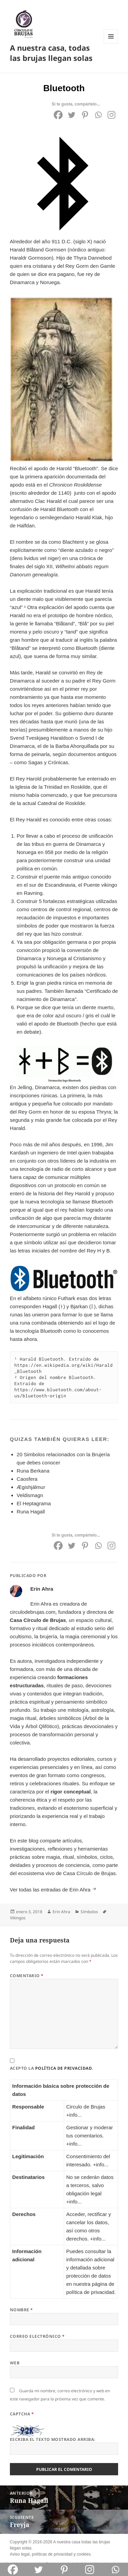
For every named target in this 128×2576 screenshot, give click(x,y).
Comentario (27, 1976)
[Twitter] (71, 115)
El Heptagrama (34, 1503)
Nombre (21, 2310)
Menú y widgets (111, 43)
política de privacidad (63, 2068)
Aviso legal (20, 2554)
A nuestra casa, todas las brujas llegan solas (51, 53)
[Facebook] (58, 115)
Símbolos (89, 1912)
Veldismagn (30, 1495)
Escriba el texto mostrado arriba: (52, 2439)
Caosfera (27, 1479)
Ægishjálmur (31, 1487)
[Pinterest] (85, 115)
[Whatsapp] (98, 115)
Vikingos (18, 1918)
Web (14, 2363)
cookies (84, 2554)
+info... (74, 2115)
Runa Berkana (33, 1471)
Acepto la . (51, 2068)
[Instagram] (111, 115)
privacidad (63, 2554)
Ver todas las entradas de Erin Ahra (51, 1889)
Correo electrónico (37, 2336)
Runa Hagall (31, 1511)
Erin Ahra (61, 1912)
